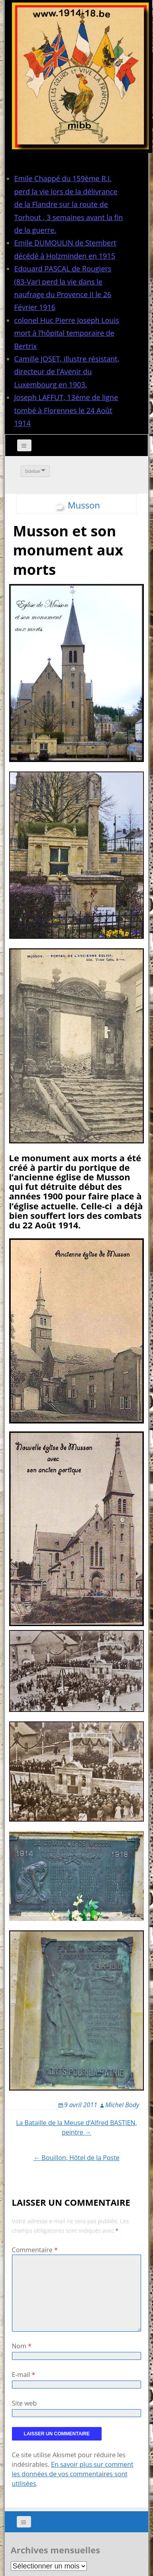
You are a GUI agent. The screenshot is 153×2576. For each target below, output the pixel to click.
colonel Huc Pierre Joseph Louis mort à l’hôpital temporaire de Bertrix (66, 333)
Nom (21, 2346)
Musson (84, 505)
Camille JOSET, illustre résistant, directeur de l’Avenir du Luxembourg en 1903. (67, 371)
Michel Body (122, 2104)
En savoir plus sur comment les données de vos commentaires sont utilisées (72, 2474)
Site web (24, 2403)
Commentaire (35, 2249)
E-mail (23, 2374)
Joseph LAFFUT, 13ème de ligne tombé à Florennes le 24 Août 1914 (66, 410)
